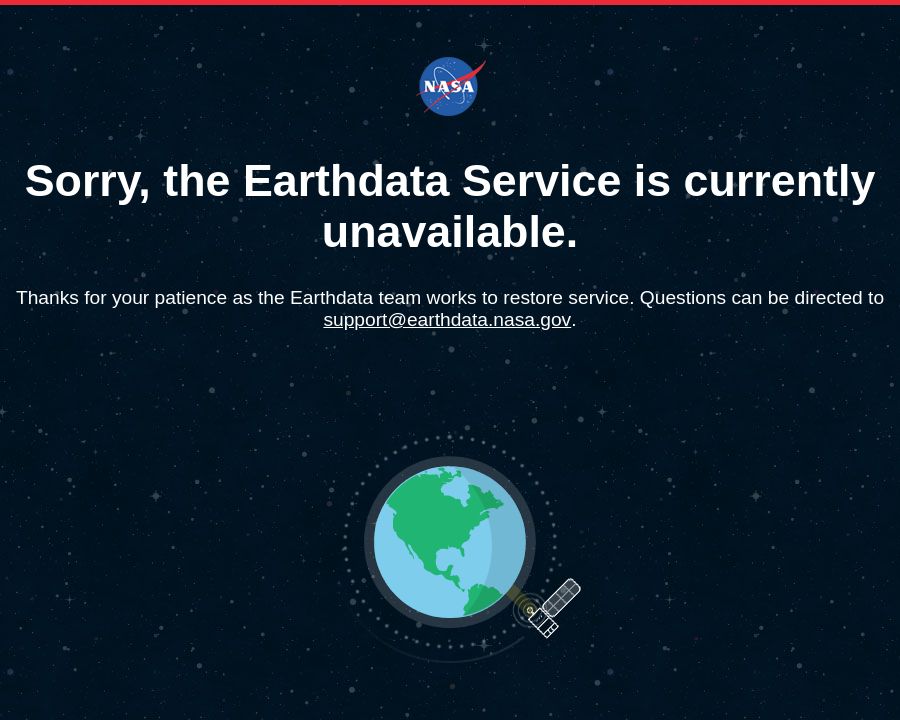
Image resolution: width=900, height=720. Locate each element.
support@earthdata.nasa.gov (447, 319)
